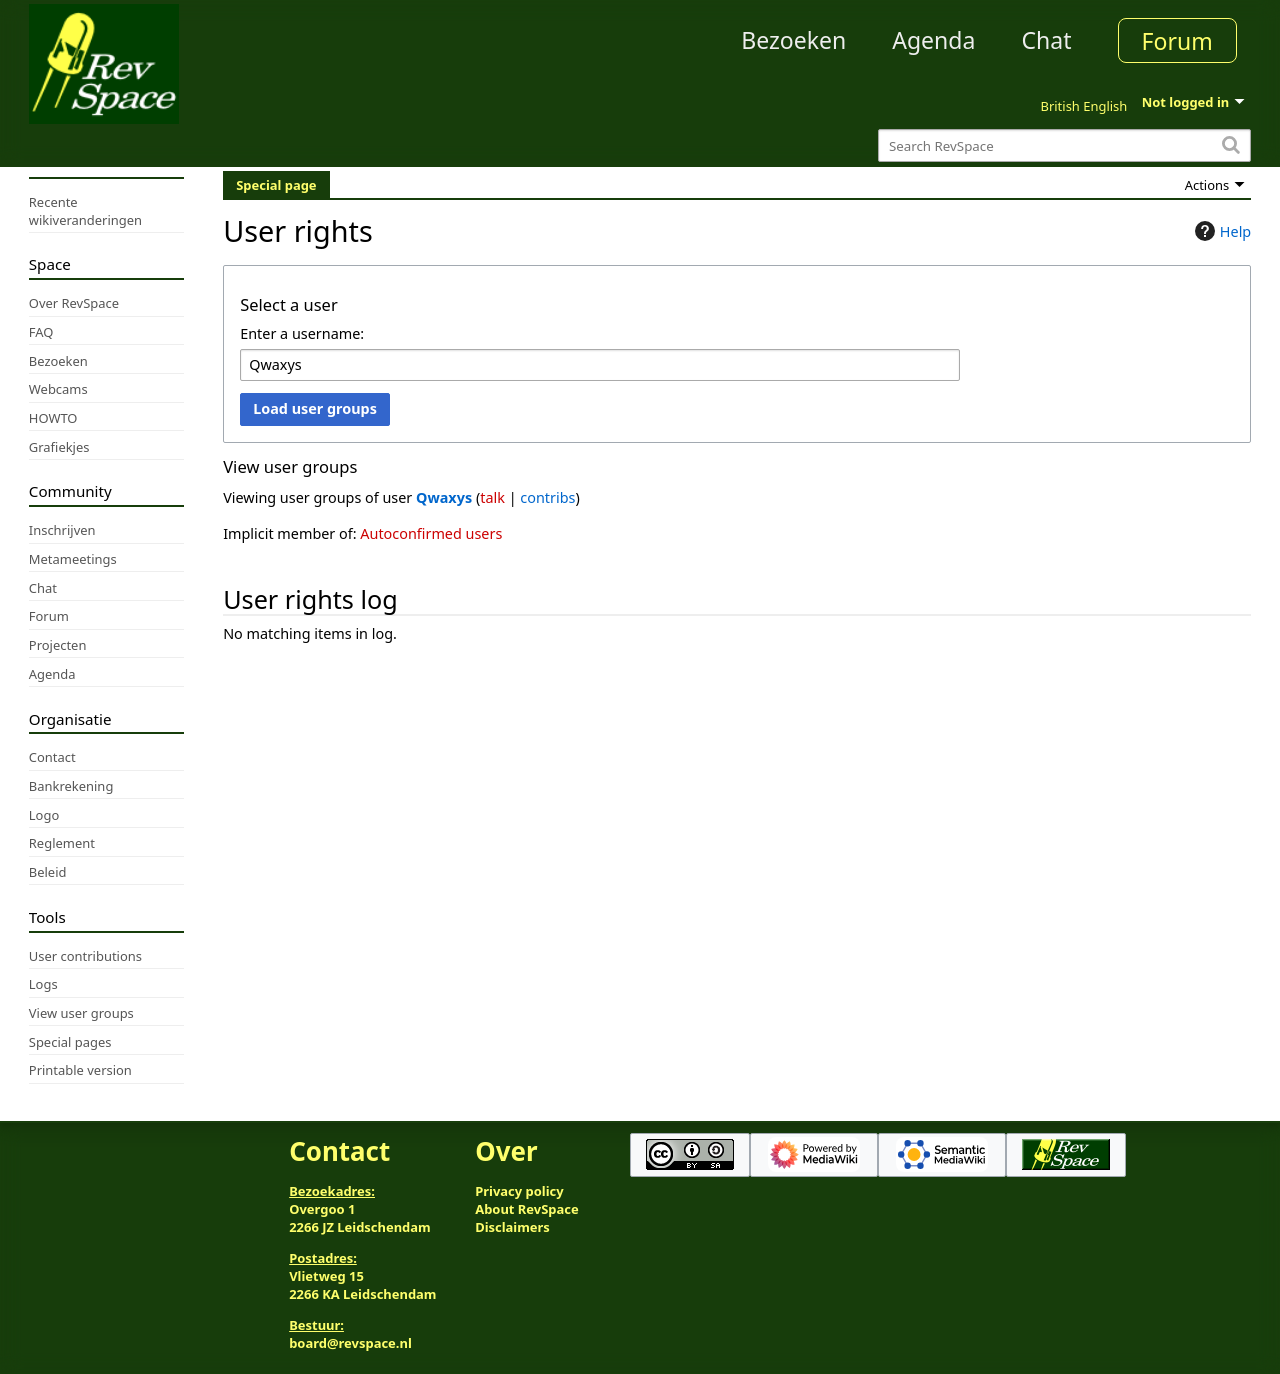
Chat (1046, 40)
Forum (1177, 41)
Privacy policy (519, 1191)
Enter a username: (302, 333)
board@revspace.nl (350, 1343)
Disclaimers (512, 1227)
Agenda (933, 40)
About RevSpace (527, 1209)
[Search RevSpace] (1064, 145)
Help (1220, 231)
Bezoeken (793, 40)
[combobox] (600, 365)
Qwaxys (444, 497)
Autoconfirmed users (431, 533)
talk (492, 497)
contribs (547, 497)
